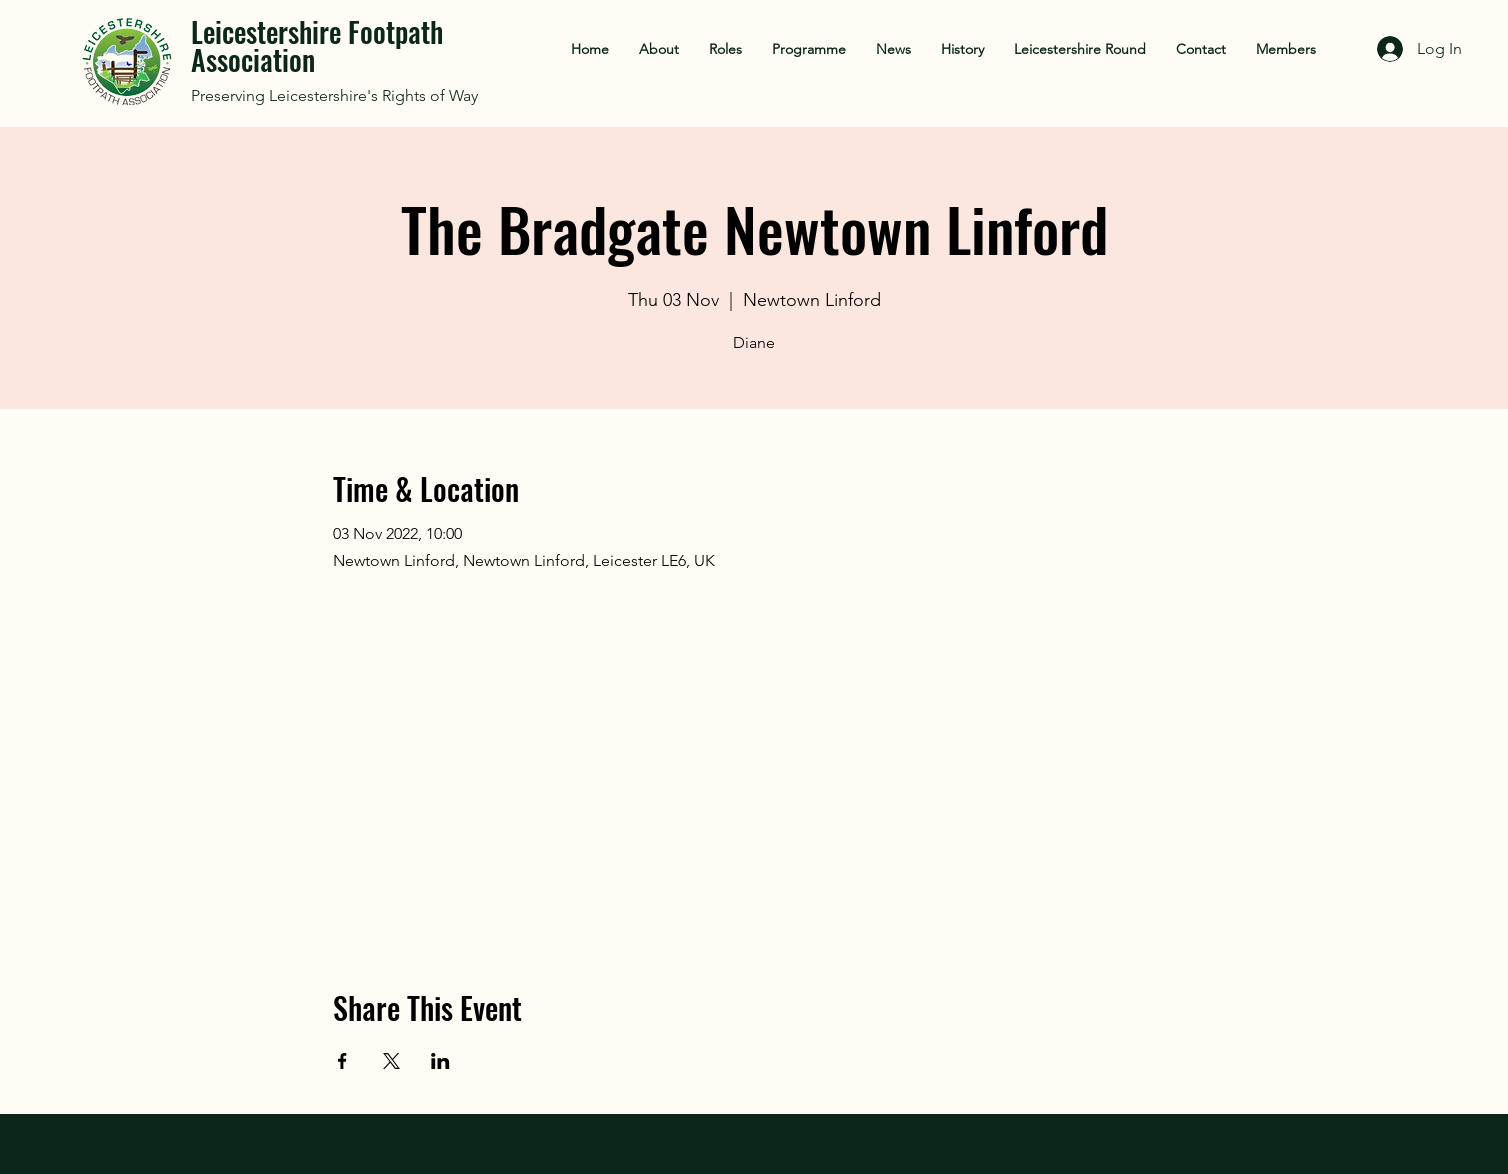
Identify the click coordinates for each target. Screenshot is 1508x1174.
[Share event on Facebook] (342, 1061)
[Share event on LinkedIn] (440, 1061)
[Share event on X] (391, 1061)
